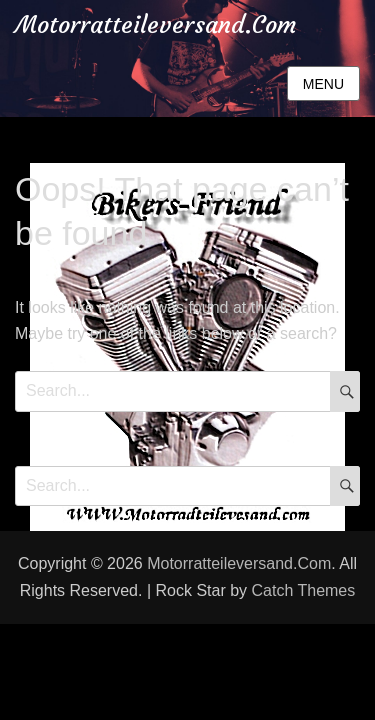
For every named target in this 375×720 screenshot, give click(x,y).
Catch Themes (304, 590)
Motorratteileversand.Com (156, 25)
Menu (323, 84)
